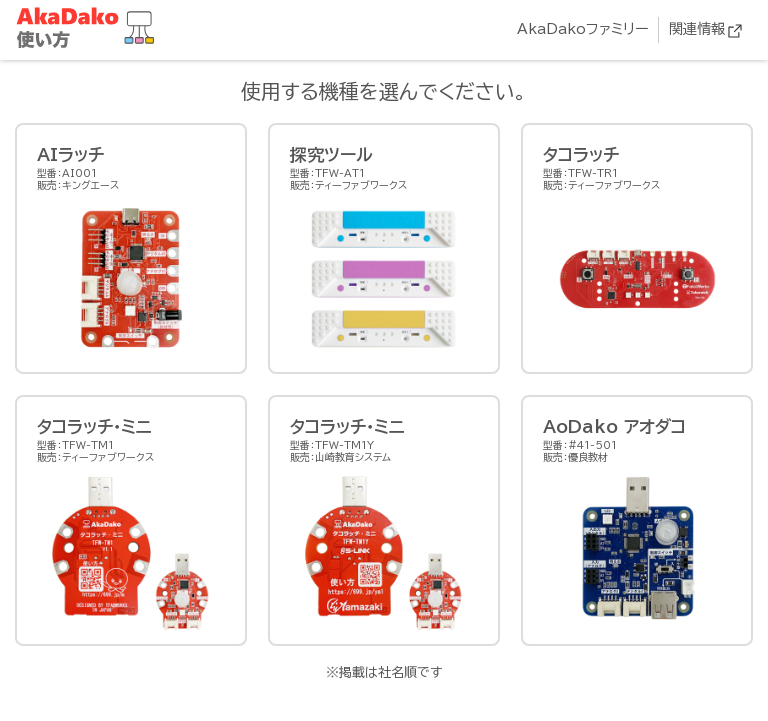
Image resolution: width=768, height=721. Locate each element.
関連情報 (697, 29)
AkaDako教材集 (90, 28)
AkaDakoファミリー (582, 29)
